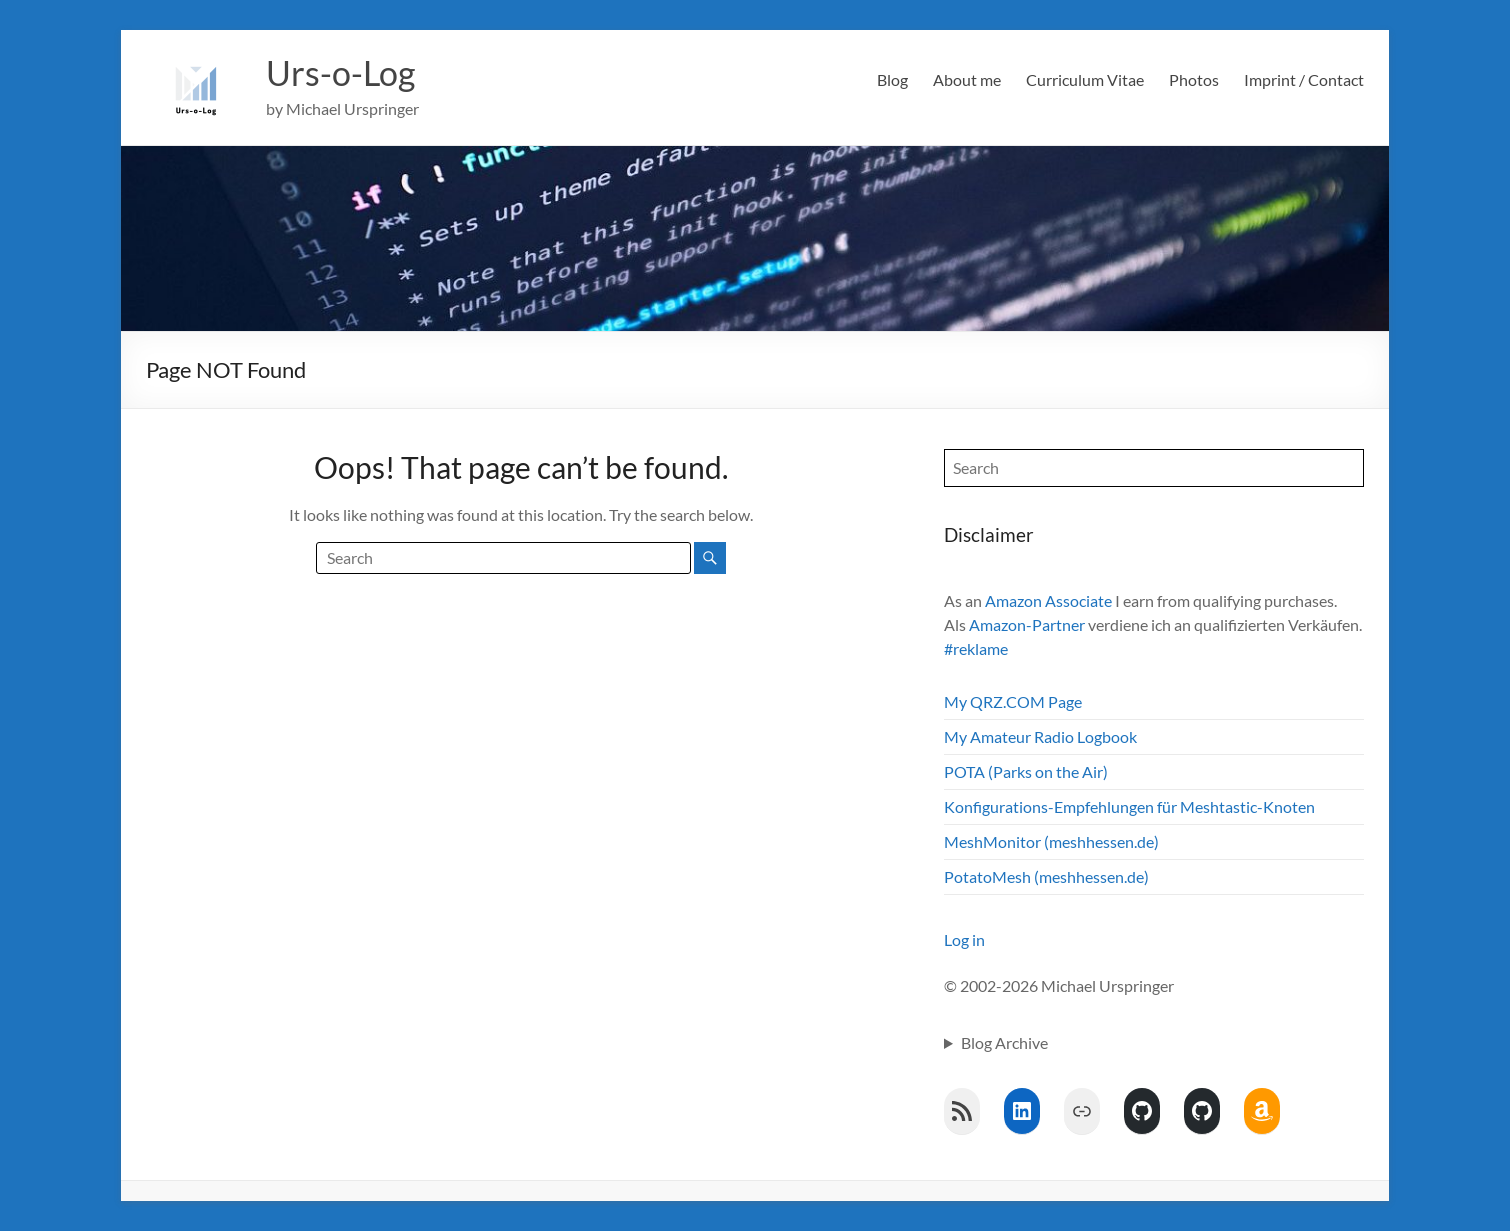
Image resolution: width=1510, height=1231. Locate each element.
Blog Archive (1004, 1042)
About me (967, 79)
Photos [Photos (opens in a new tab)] (1194, 79)
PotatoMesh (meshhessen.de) (1046, 876)
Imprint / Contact (1304, 79)
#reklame (976, 648)
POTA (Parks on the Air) (1026, 771)
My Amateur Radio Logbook (1040, 736)
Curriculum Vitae (1085, 79)
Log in (964, 939)
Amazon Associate (1048, 600)
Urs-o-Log (344, 73)
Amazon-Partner (1027, 624)
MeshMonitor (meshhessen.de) (1051, 841)
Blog (892, 79)
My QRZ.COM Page (1013, 701)
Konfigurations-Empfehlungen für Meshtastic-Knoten (1129, 806)
